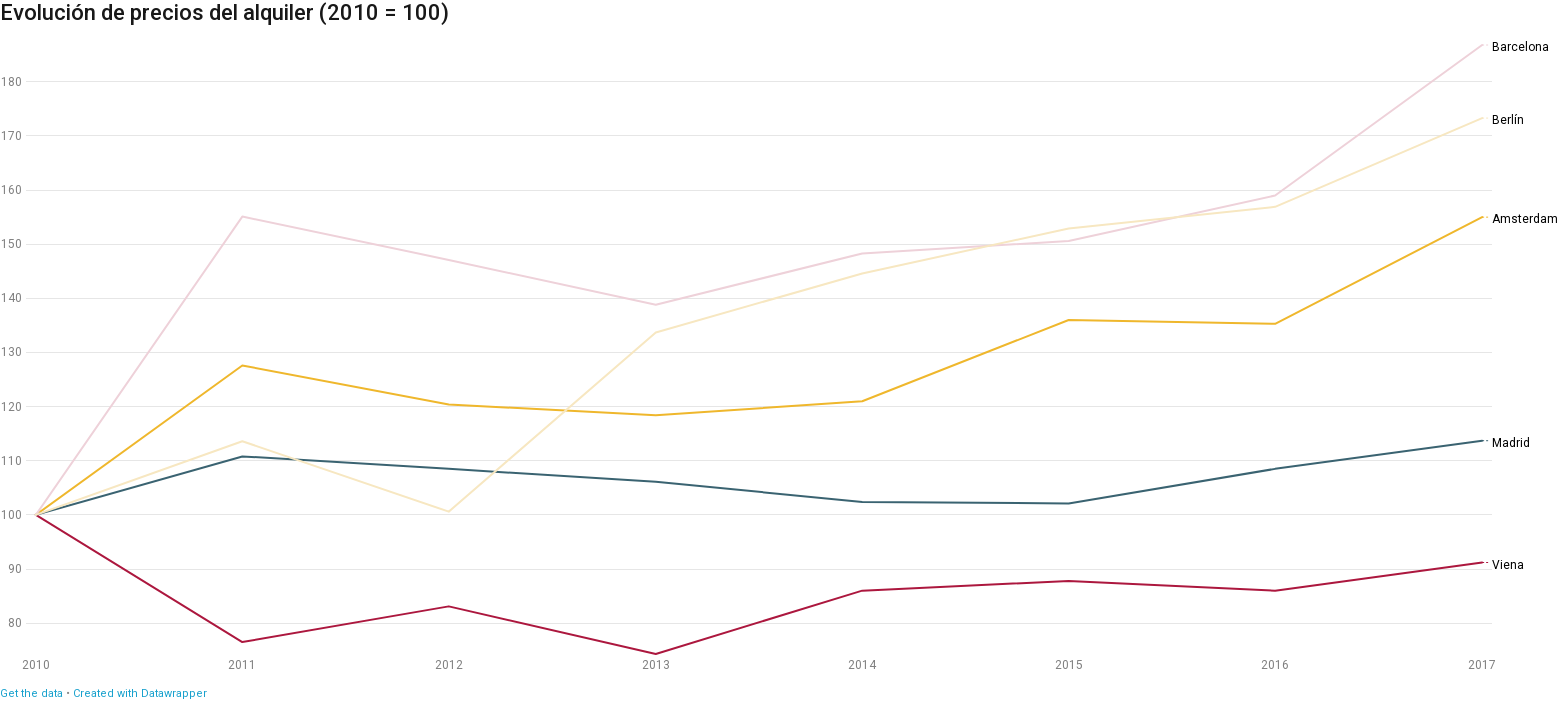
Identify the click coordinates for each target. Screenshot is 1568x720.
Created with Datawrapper (140, 693)
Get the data (31, 693)
